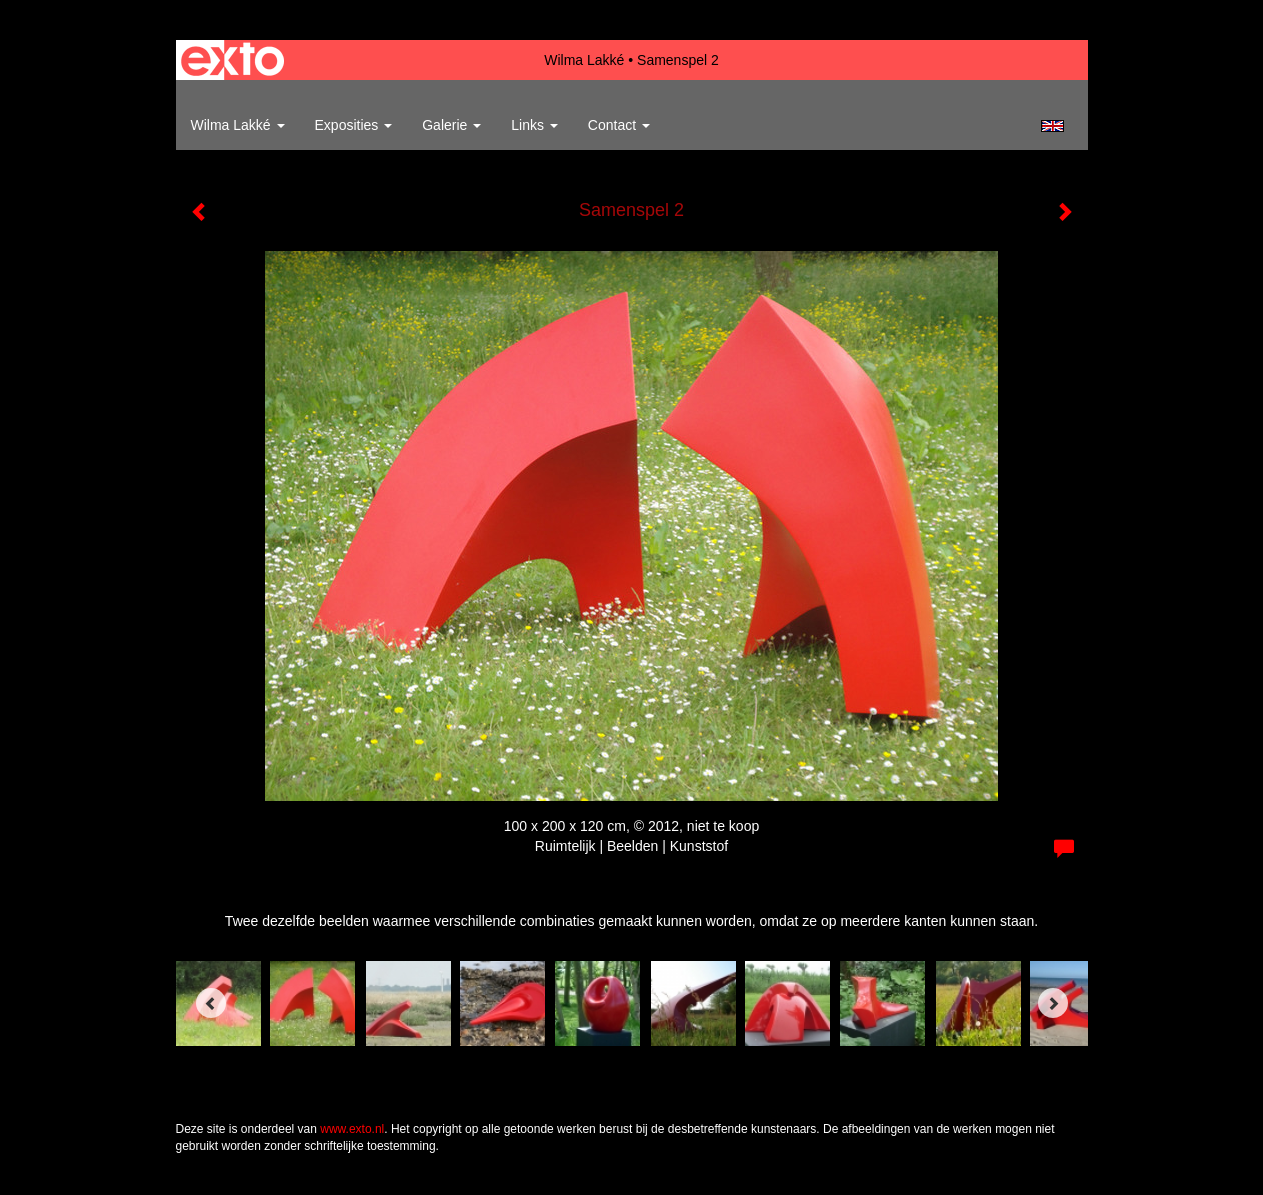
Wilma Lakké (584, 60)
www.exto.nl (352, 1129)
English (1052, 126)
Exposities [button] (354, 125)
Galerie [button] (451, 125)
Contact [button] (619, 125)
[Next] (1053, 1003)
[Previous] (211, 1003)
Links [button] (534, 125)
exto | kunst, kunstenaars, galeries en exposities (232, 60)
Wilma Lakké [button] (238, 125)
